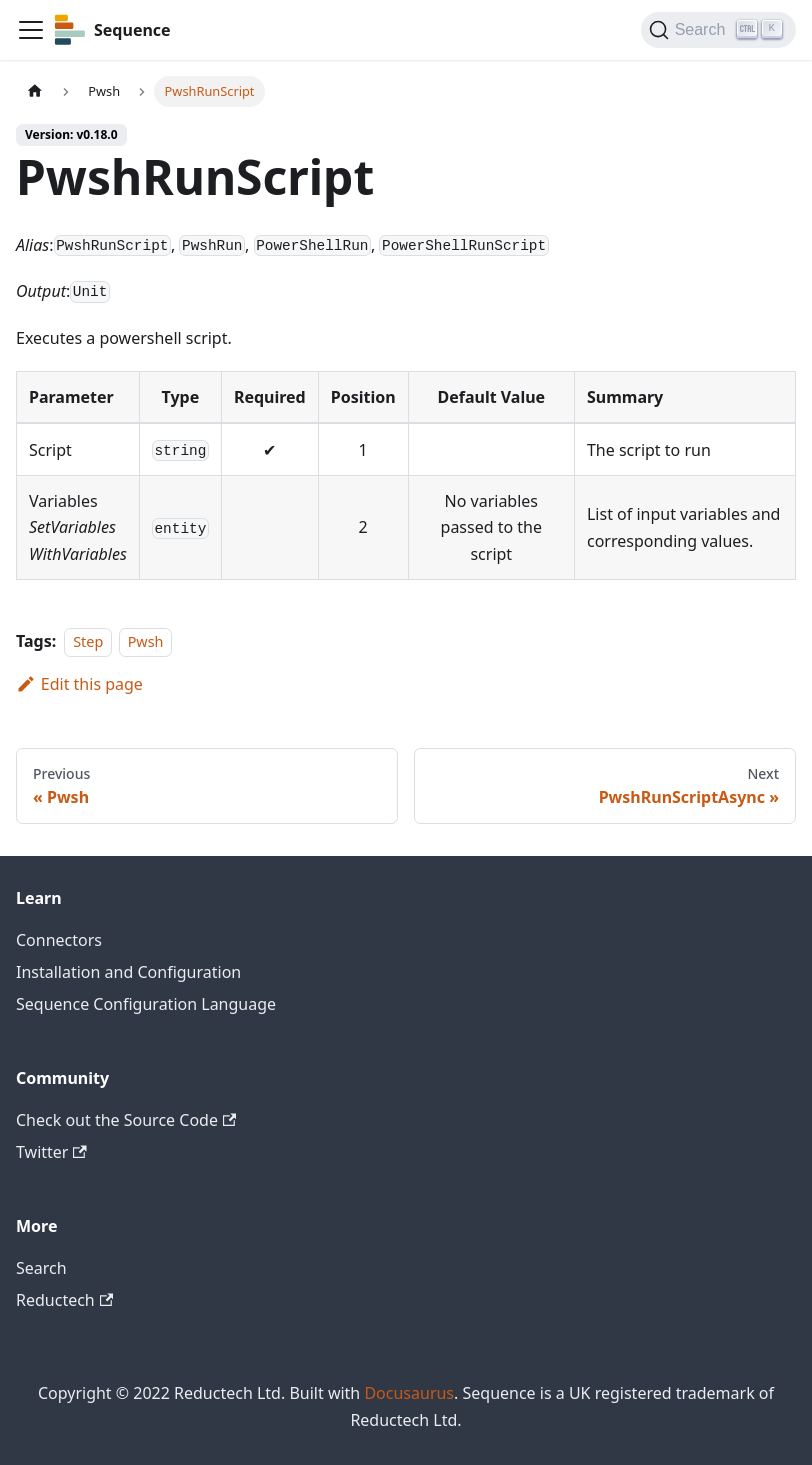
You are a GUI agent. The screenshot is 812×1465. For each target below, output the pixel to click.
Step (88, 641)
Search (41, 1268)
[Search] (718, 30)
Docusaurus (409, 1393)
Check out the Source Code (126, 1120)
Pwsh (146, 641)
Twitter (51, 1152)
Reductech (64, 1300)
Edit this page (79, 684)
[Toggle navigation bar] (31, 30)
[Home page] (35, 91)
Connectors (59, 940)
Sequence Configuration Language (146, 1004)
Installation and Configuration (128, 972)
